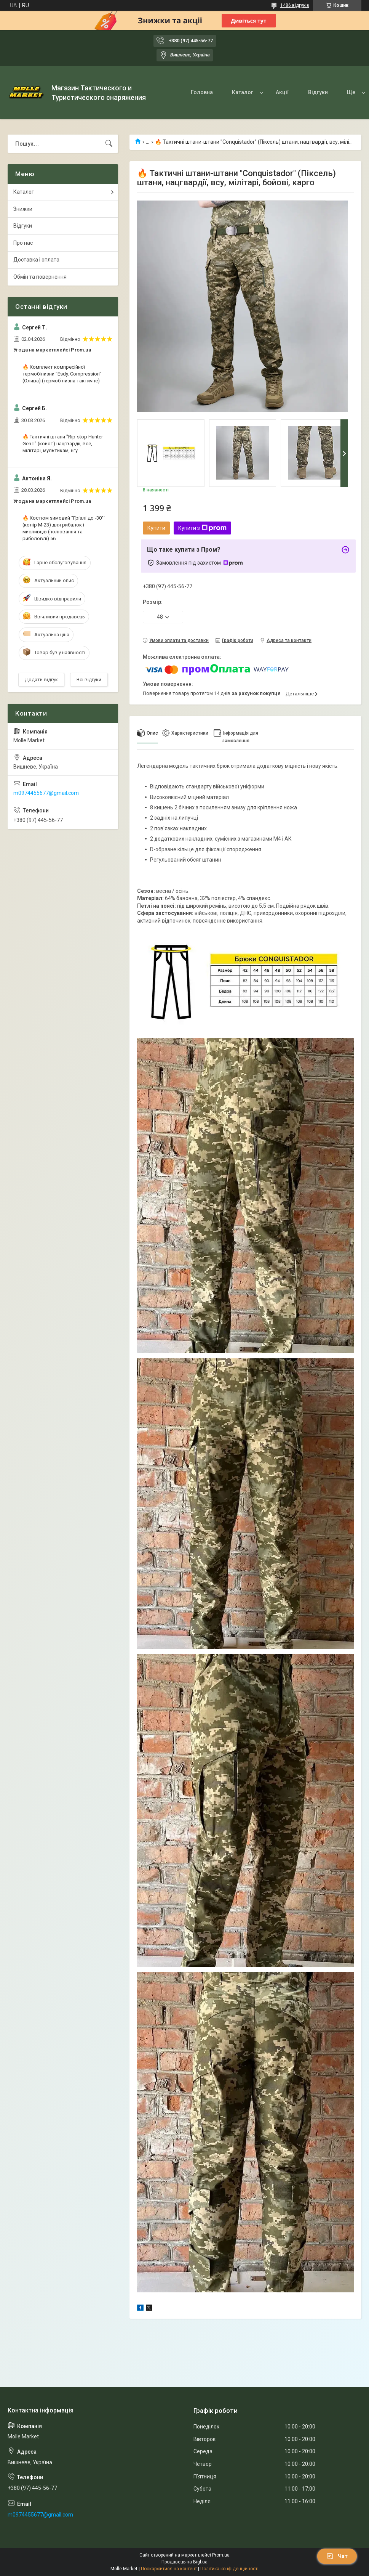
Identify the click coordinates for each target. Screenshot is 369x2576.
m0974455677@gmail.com (46, 793)
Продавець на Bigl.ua (184, 2562)
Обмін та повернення (40, 277)
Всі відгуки (89, 679)
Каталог (242, 92)
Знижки (22, 209)
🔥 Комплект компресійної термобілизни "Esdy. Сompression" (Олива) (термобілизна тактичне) (61, 374)
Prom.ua (221, 2555)
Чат (337, 2556)
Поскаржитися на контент (169, 2568)
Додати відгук (41, 679)
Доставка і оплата (36, 260)
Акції (282, 92)
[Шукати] (109, 144)
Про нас (23, 243)
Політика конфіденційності (229, 2568)
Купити (156, 528)
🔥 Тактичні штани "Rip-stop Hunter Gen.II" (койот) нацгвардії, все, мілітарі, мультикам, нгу (62, 443)
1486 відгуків (294, 5)
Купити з (202, 528)
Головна (202, 92)
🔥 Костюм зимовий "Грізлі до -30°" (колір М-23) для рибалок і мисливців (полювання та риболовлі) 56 (63, 528)
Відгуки (318, 92)
